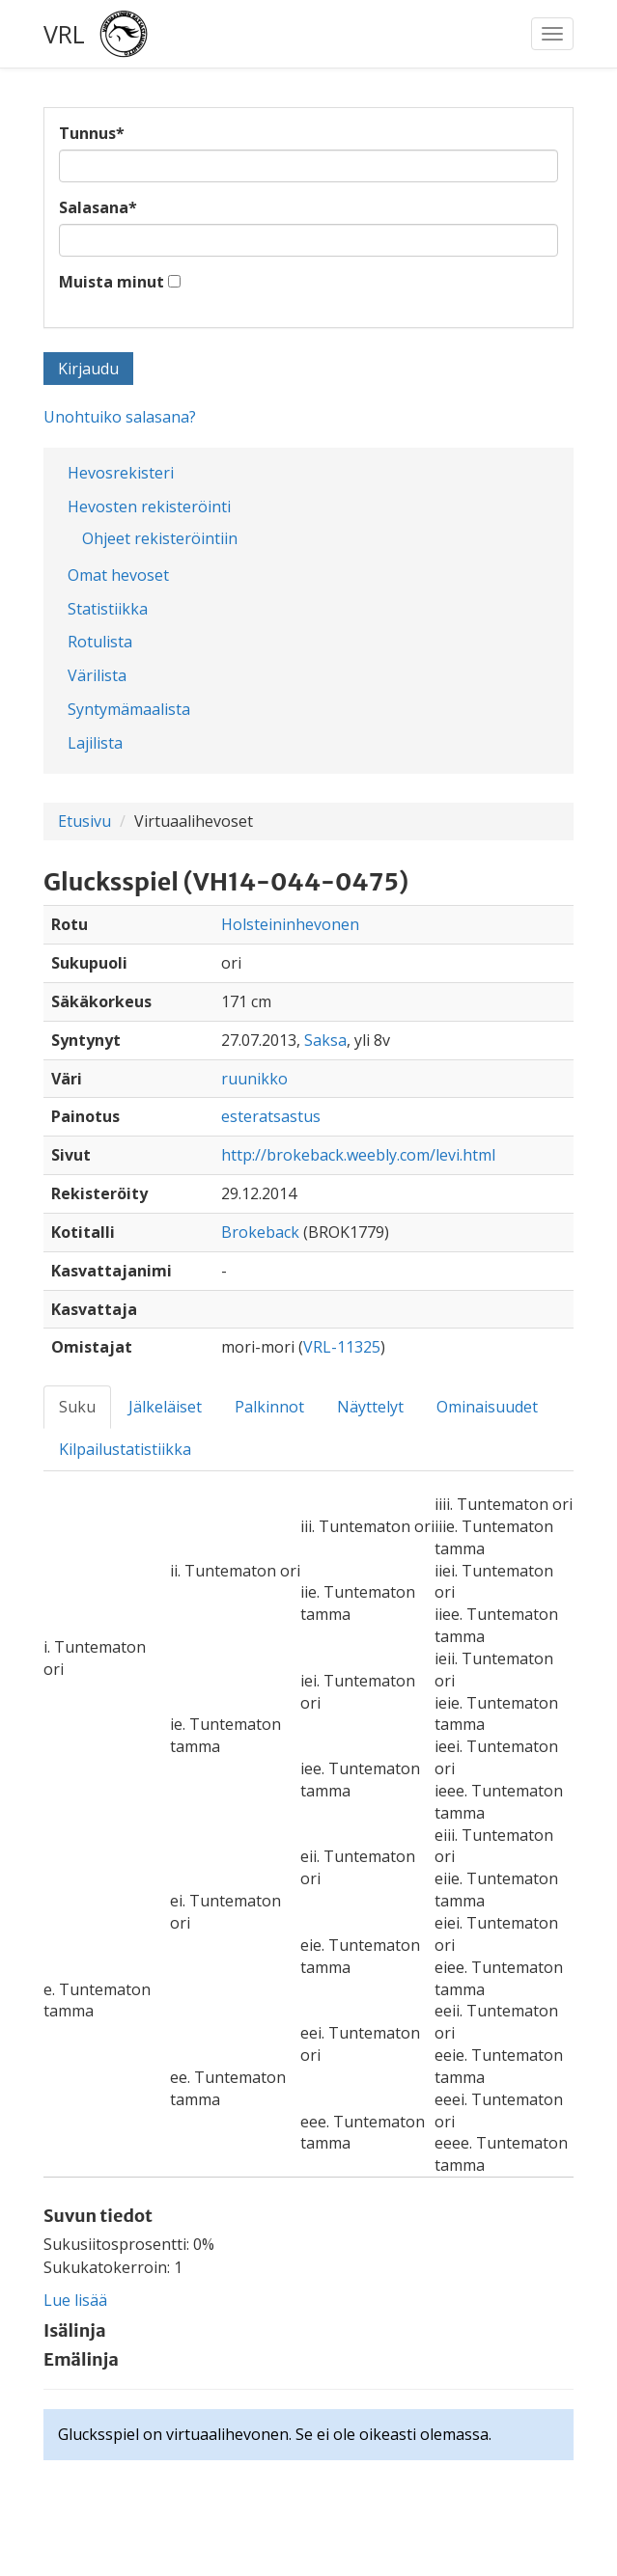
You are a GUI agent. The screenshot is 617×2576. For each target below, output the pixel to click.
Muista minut (111, 281)
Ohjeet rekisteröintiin (160, 538)
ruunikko (254, 1078)
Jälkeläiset (165, 1406)
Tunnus (92, 133)
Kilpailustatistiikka (125, 1449)
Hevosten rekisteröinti (149, 506)
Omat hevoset (118, 575)
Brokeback (260, 1232)
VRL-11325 (341, 1346)
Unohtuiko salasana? (119, 416)
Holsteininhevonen (290, 924)
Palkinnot (269, 1406)
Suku (77, 1406)
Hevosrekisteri (121, 472)
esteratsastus (271, 1116)
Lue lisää (75, 2300)
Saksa (325, 1040)
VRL (64, 33)
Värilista (97, 675)
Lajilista (95, 743)
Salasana (98, 207)
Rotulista (100, 641)
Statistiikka (108, 608)
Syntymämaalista (129, 709)
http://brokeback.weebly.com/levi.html (358, 1154)
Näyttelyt (370, 1406)
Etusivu (84, 821)
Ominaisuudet (487, 1406)
